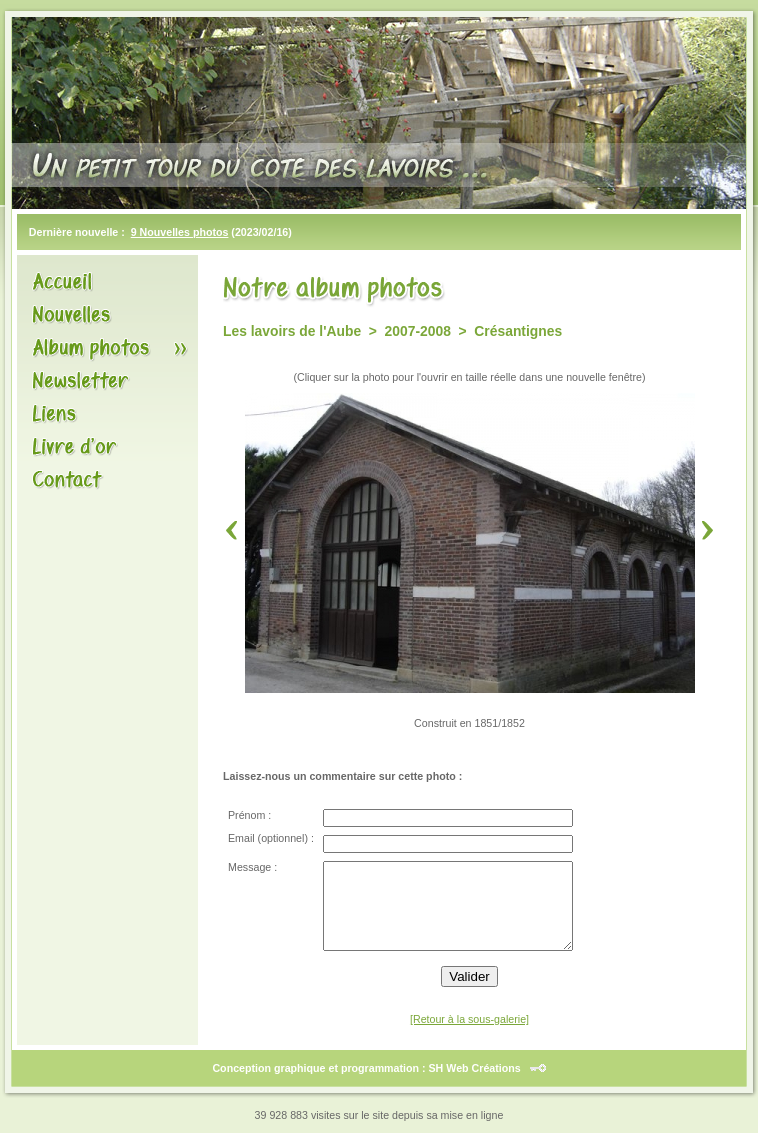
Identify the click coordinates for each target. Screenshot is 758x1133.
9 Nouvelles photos (180, 232)
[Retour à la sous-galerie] (469, 1019)
